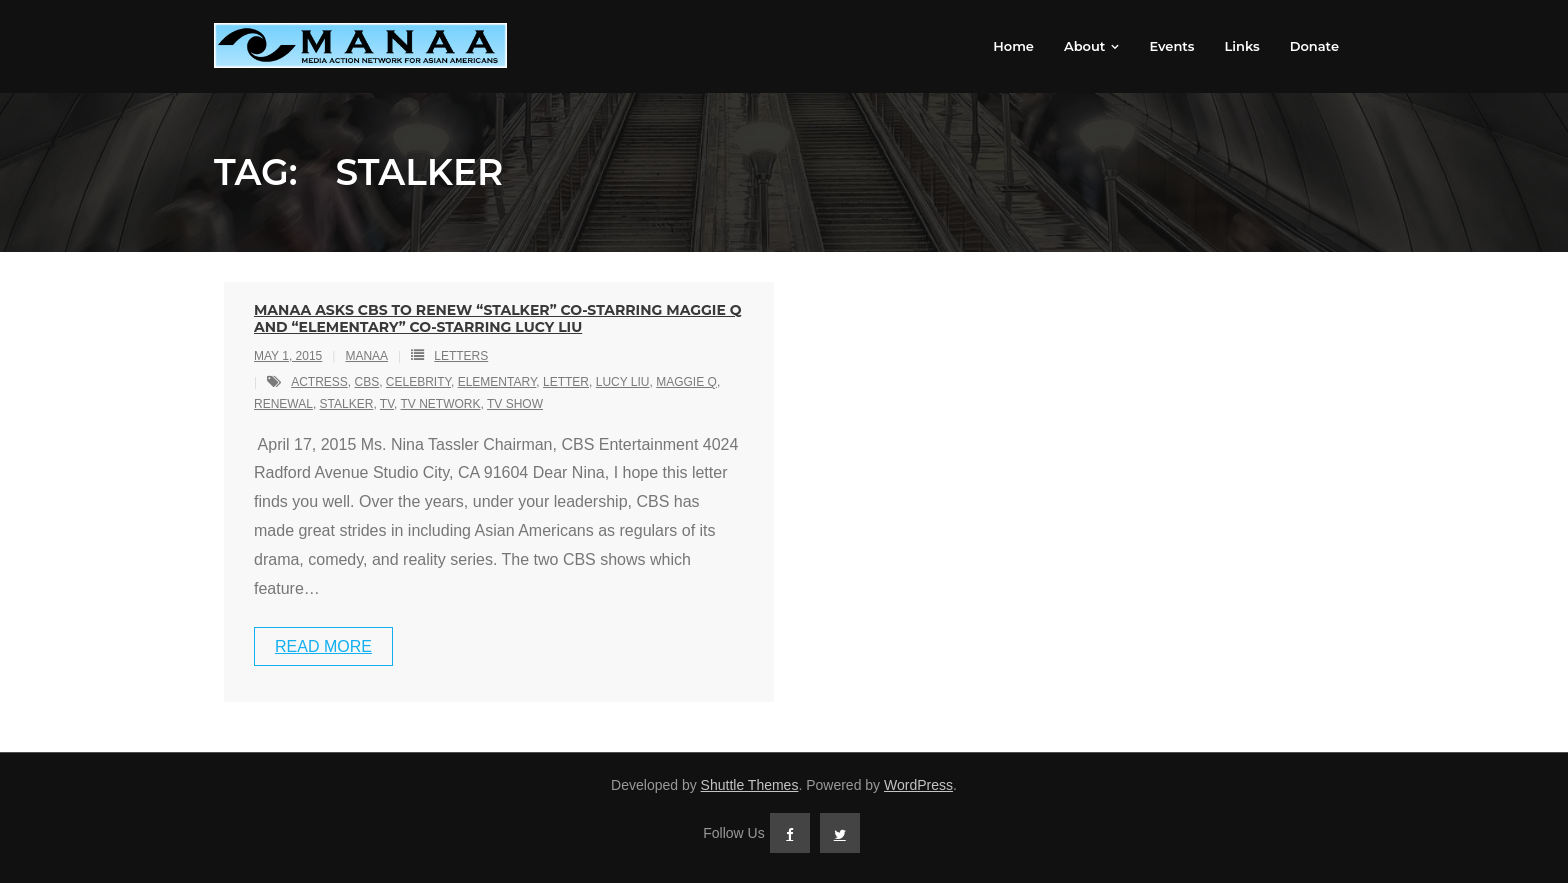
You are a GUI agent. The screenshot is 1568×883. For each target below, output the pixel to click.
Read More (323, 646)
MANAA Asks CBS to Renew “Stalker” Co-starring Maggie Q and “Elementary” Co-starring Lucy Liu (498, 318)
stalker (347, 404)
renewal (283, 404)
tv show (515, 404)
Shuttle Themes (750, 785)
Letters (461, 356)
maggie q (686, 382)
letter (566, 382)
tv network (441, 404)
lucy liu (623, 382)
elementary (497, 382)
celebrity (418, 382)
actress (319, 382)
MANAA (366, 356)
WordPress (918, 785)
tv (387, 404)
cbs (366, 382)
